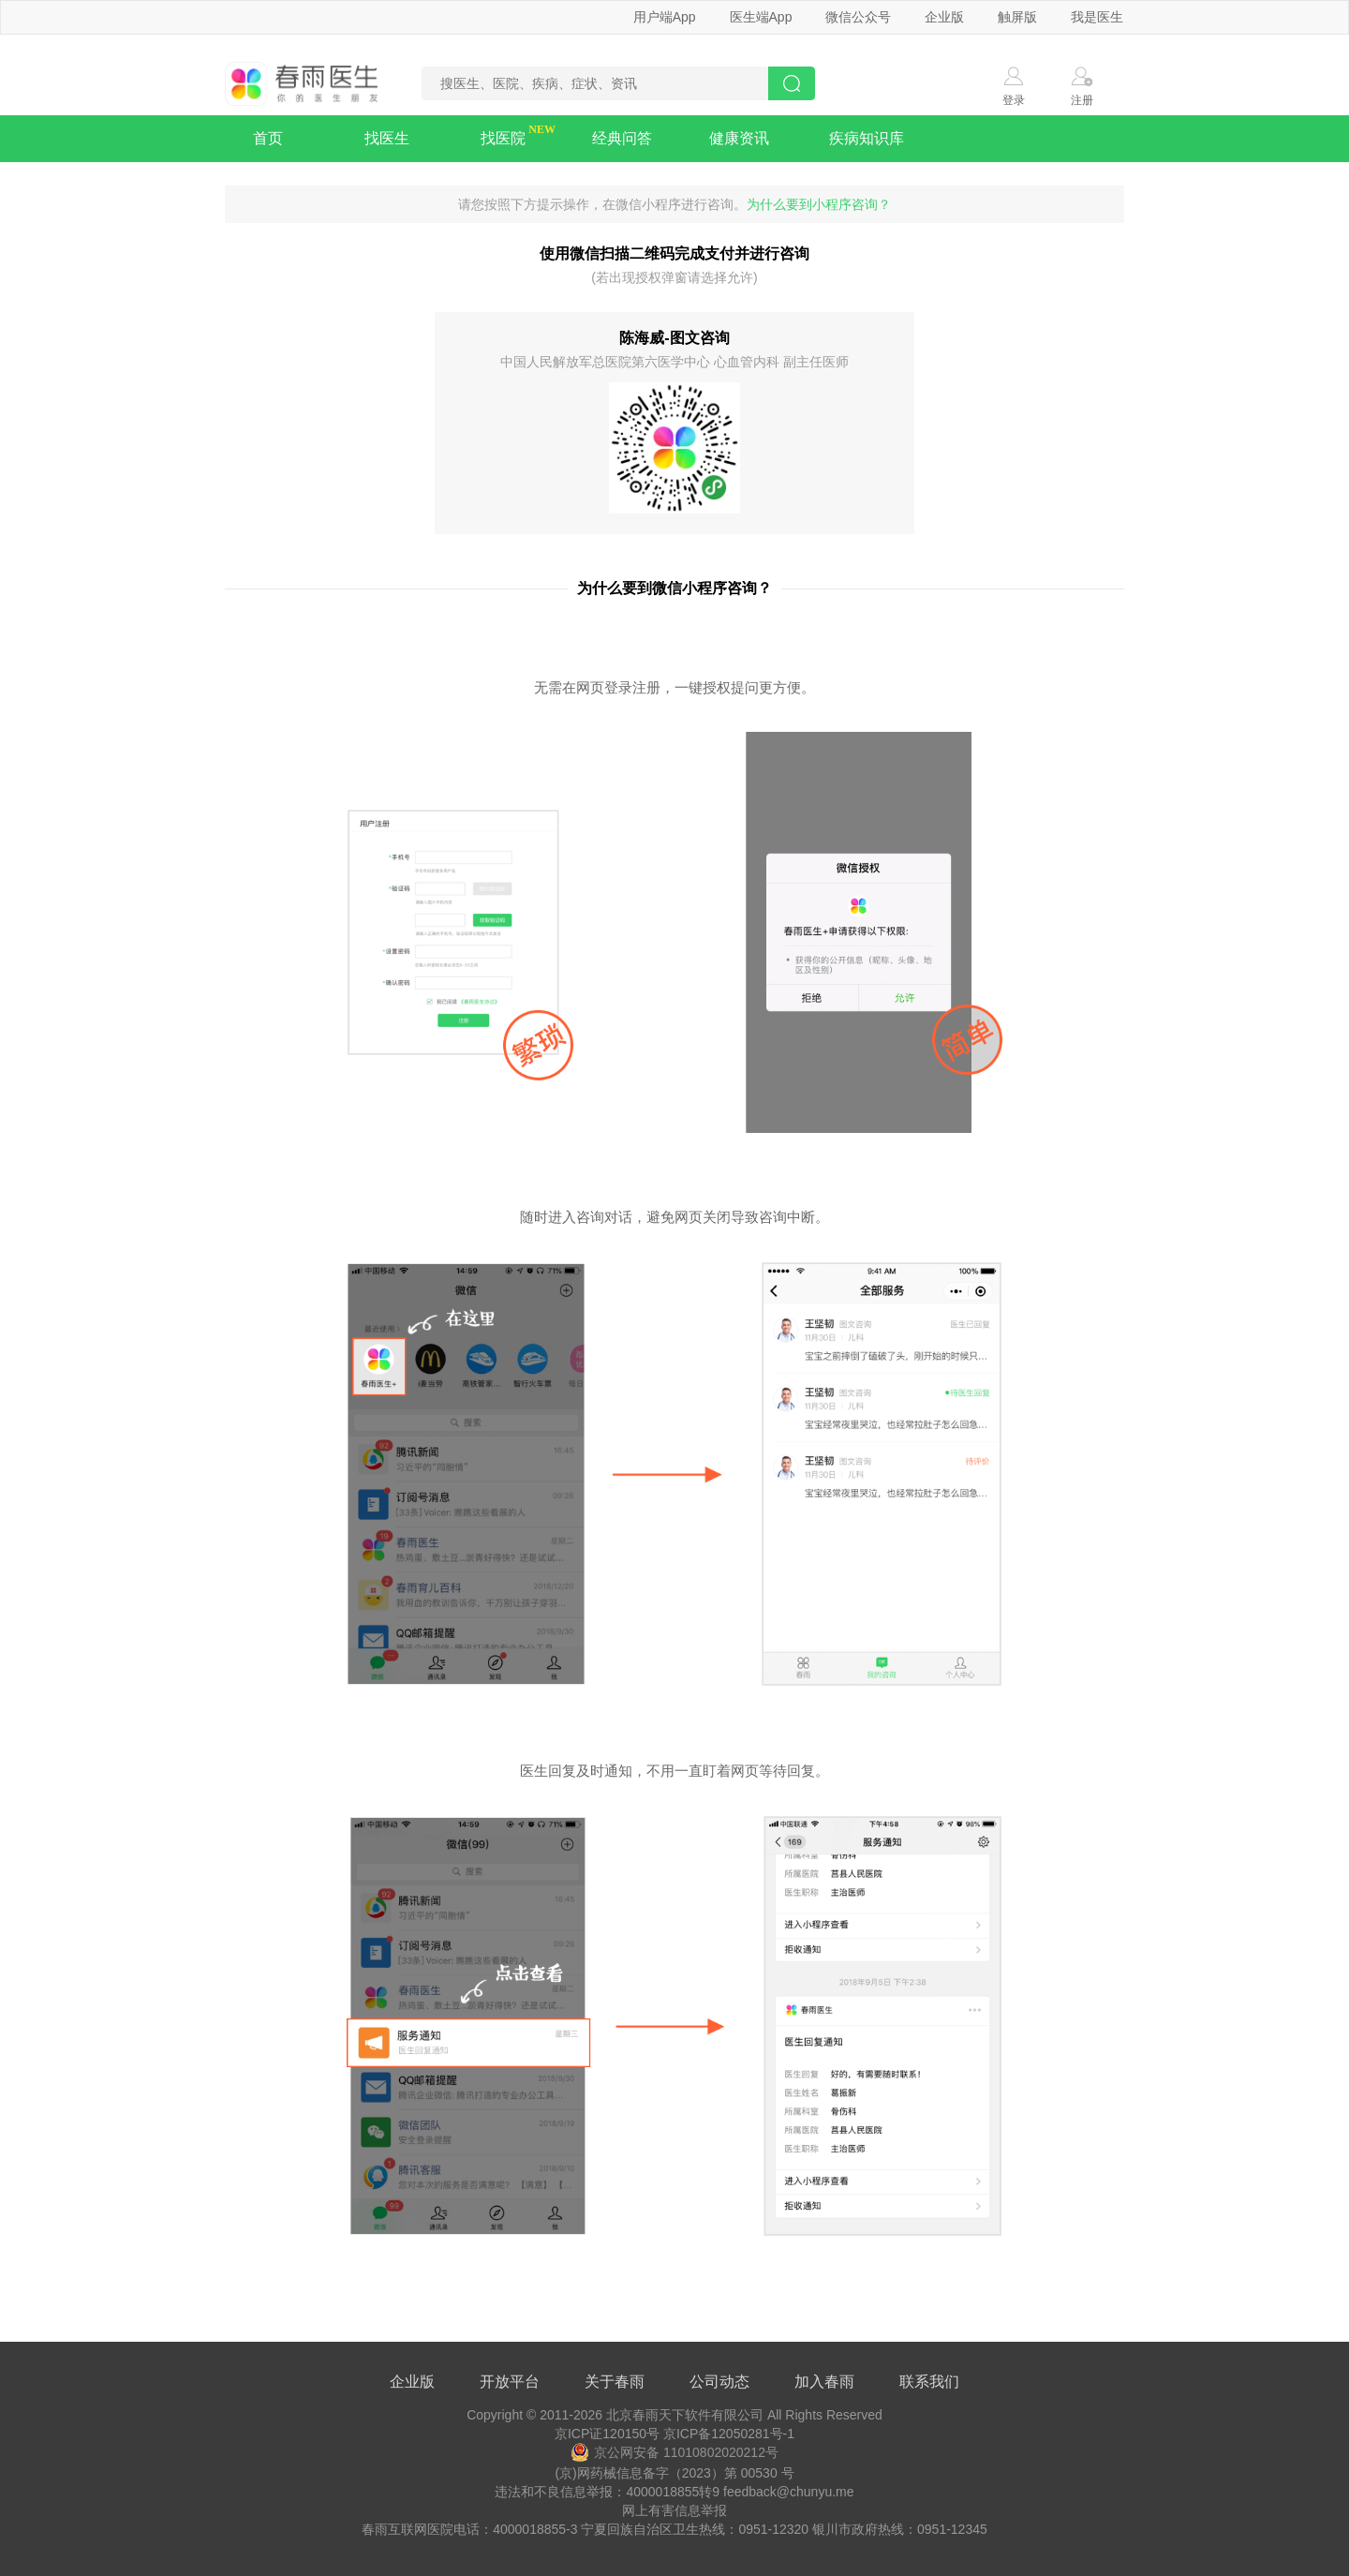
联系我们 (929, 2382)
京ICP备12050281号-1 (728, 2433)
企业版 (944, 16)
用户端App (664, 16)
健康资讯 (739, 138)
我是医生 (1097, 16)
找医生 (386, 138)
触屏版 (1017, 16)
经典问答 (622, 138)
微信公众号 (858, 16)
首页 (268, 138)
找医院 (503, 138)
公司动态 (719, 2382)
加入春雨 (824, 2382)
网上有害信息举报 (674, 2510)
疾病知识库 (866, 138)
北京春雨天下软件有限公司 (684, 2414)
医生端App (761, 16)
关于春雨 (615, 2382)
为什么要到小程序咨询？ (819, 204)
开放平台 (510, 2382)
